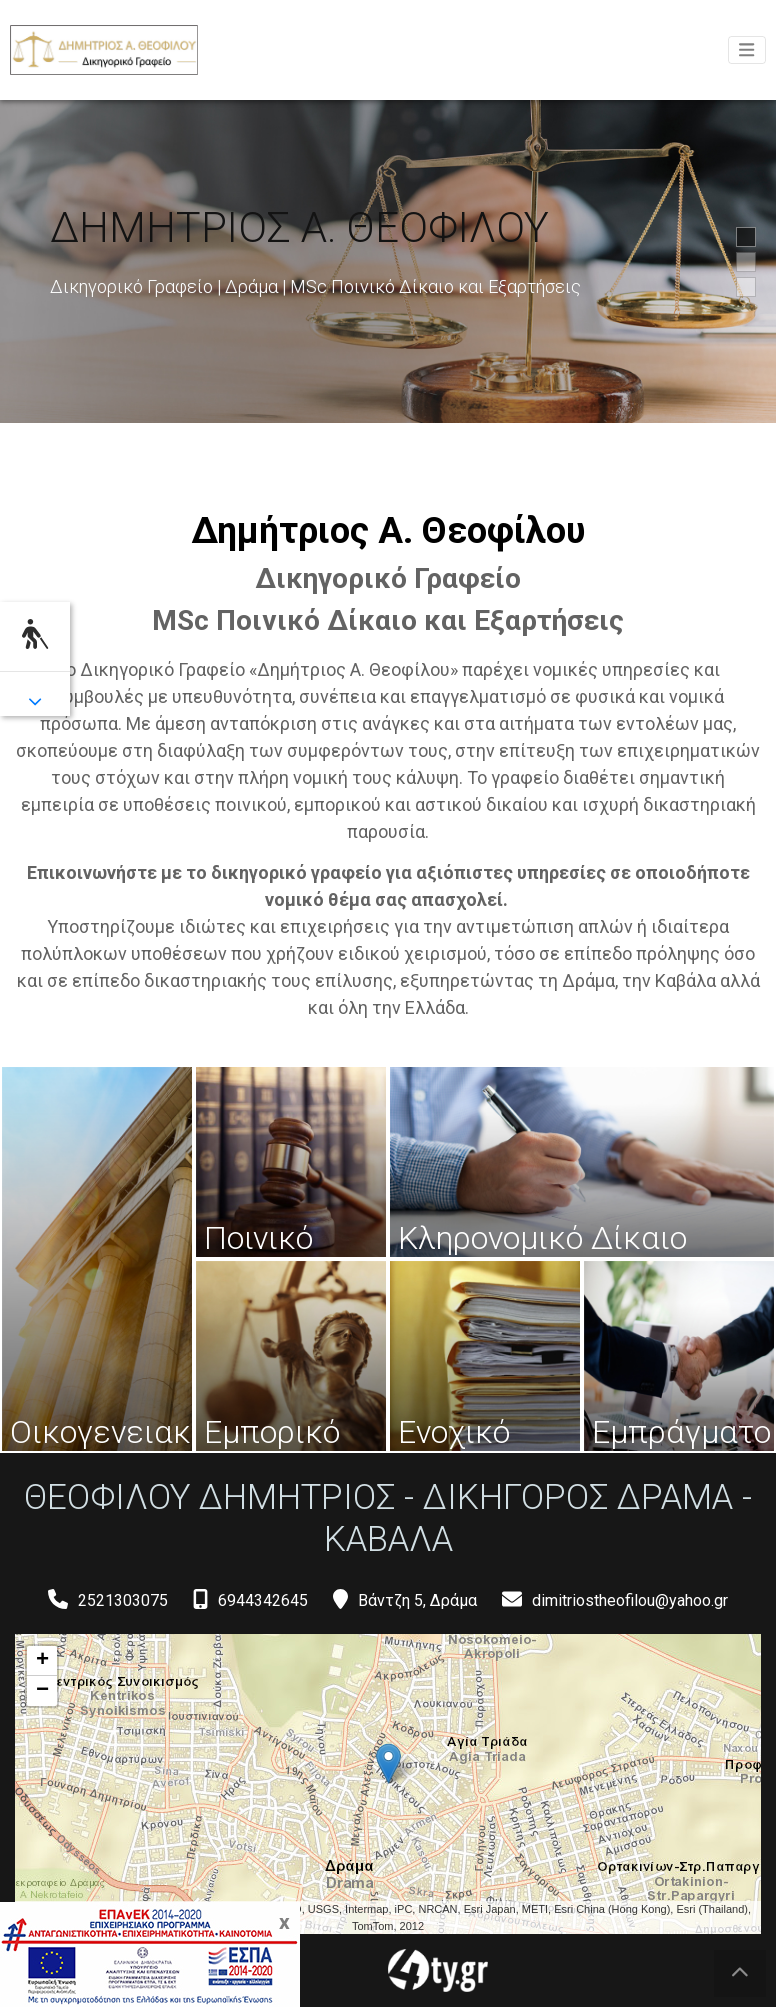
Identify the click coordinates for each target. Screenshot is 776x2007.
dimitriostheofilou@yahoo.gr (630, 1600)
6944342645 (263, 1600)
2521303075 (123, 1600)
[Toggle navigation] (747, 50)
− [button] (42, 1691)
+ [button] (42, 1661)
